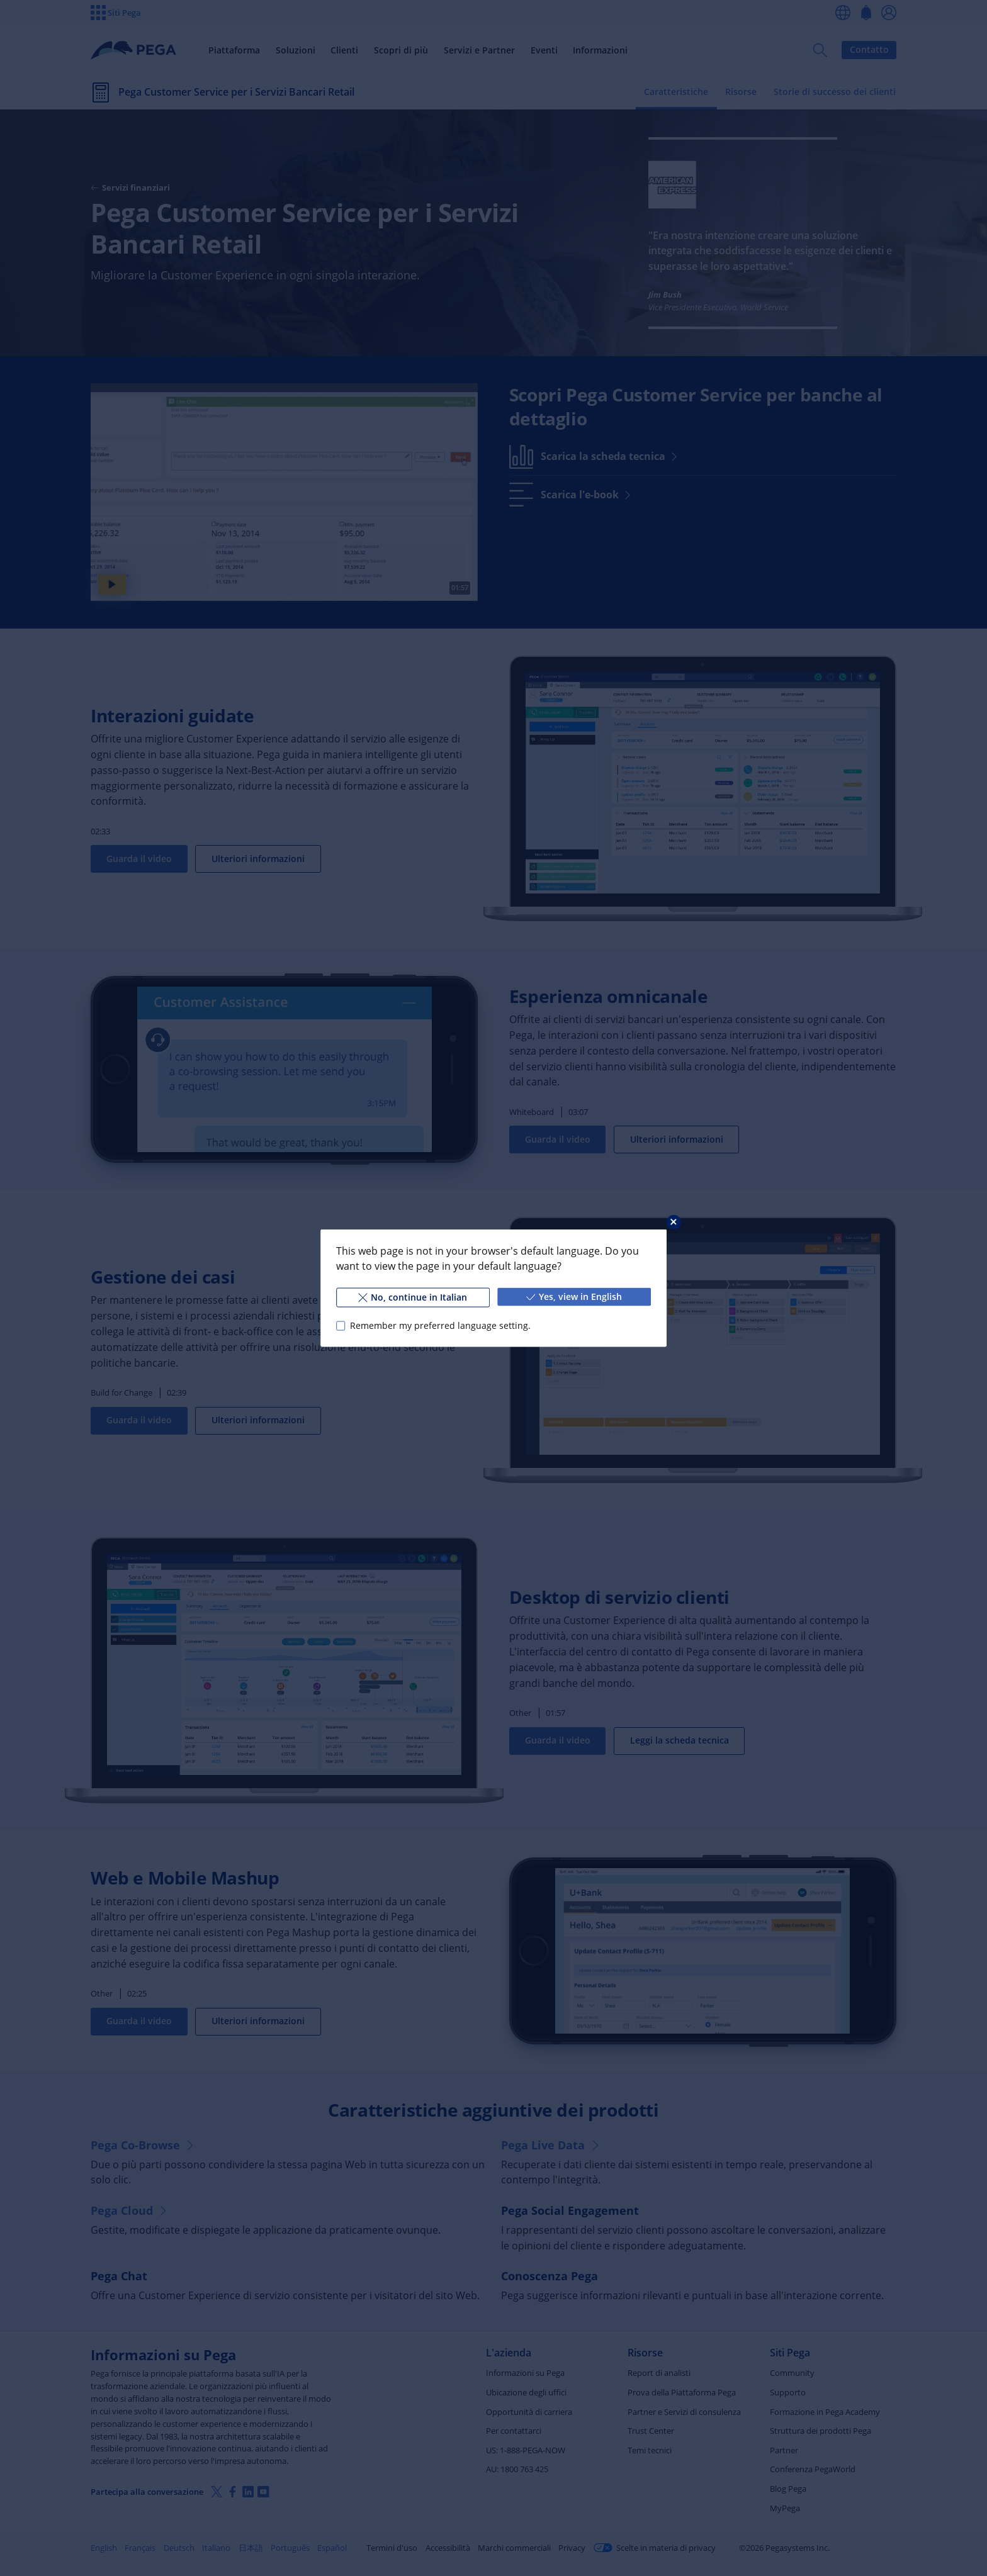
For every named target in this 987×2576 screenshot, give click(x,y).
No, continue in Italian (412, 1297)
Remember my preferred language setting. (440, 1325)
